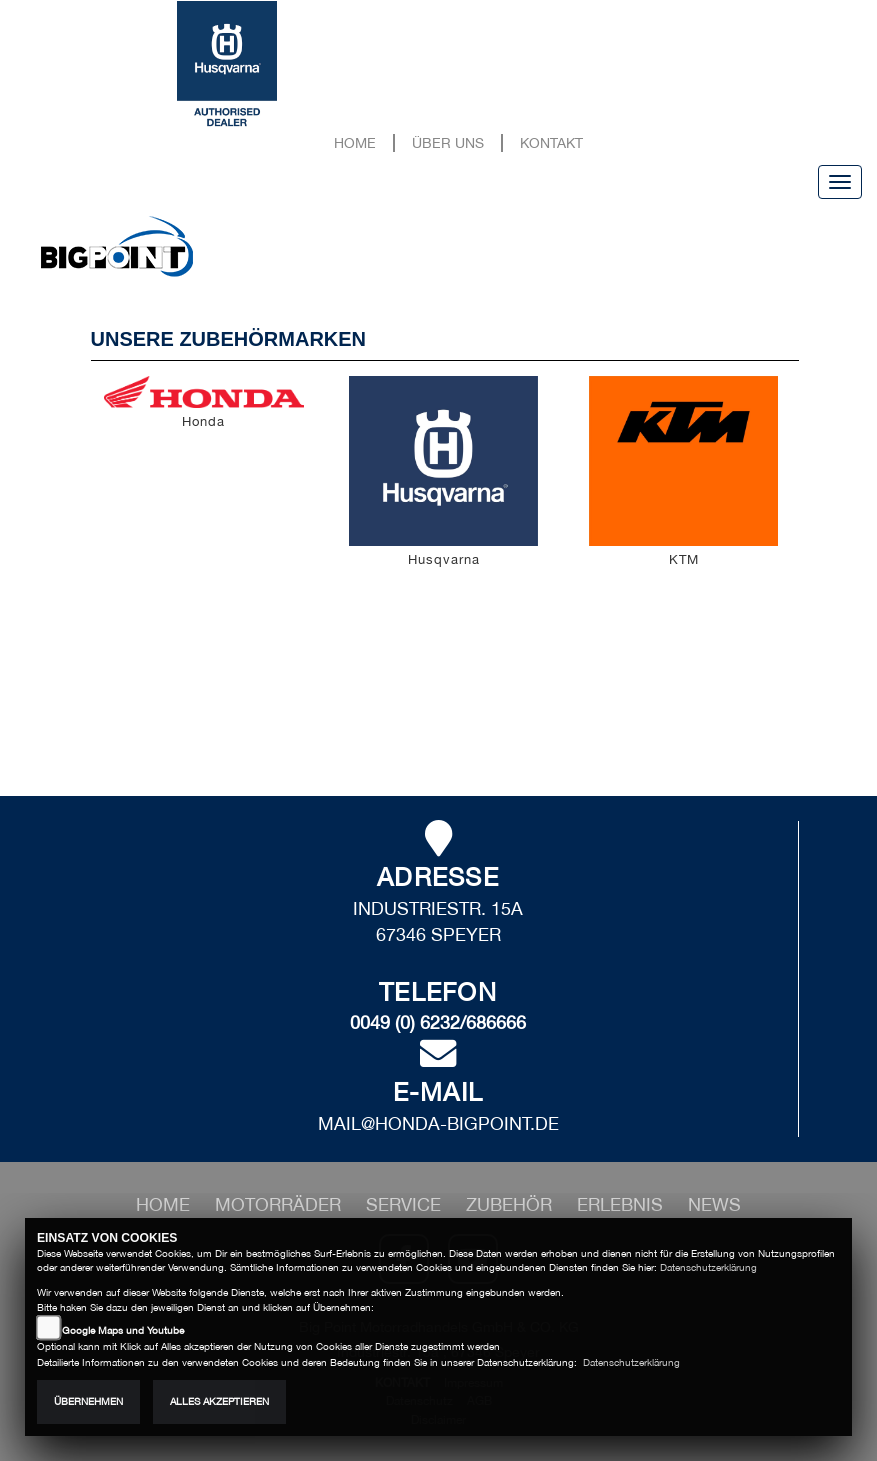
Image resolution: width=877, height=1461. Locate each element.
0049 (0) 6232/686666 (438, 1022)
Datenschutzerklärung (708, 1267)
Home (355, 142)
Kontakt (551, 142)
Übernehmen (88, 1401)
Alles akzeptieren (219, 1401)
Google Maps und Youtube (123, 1330)
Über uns (448, 142)
